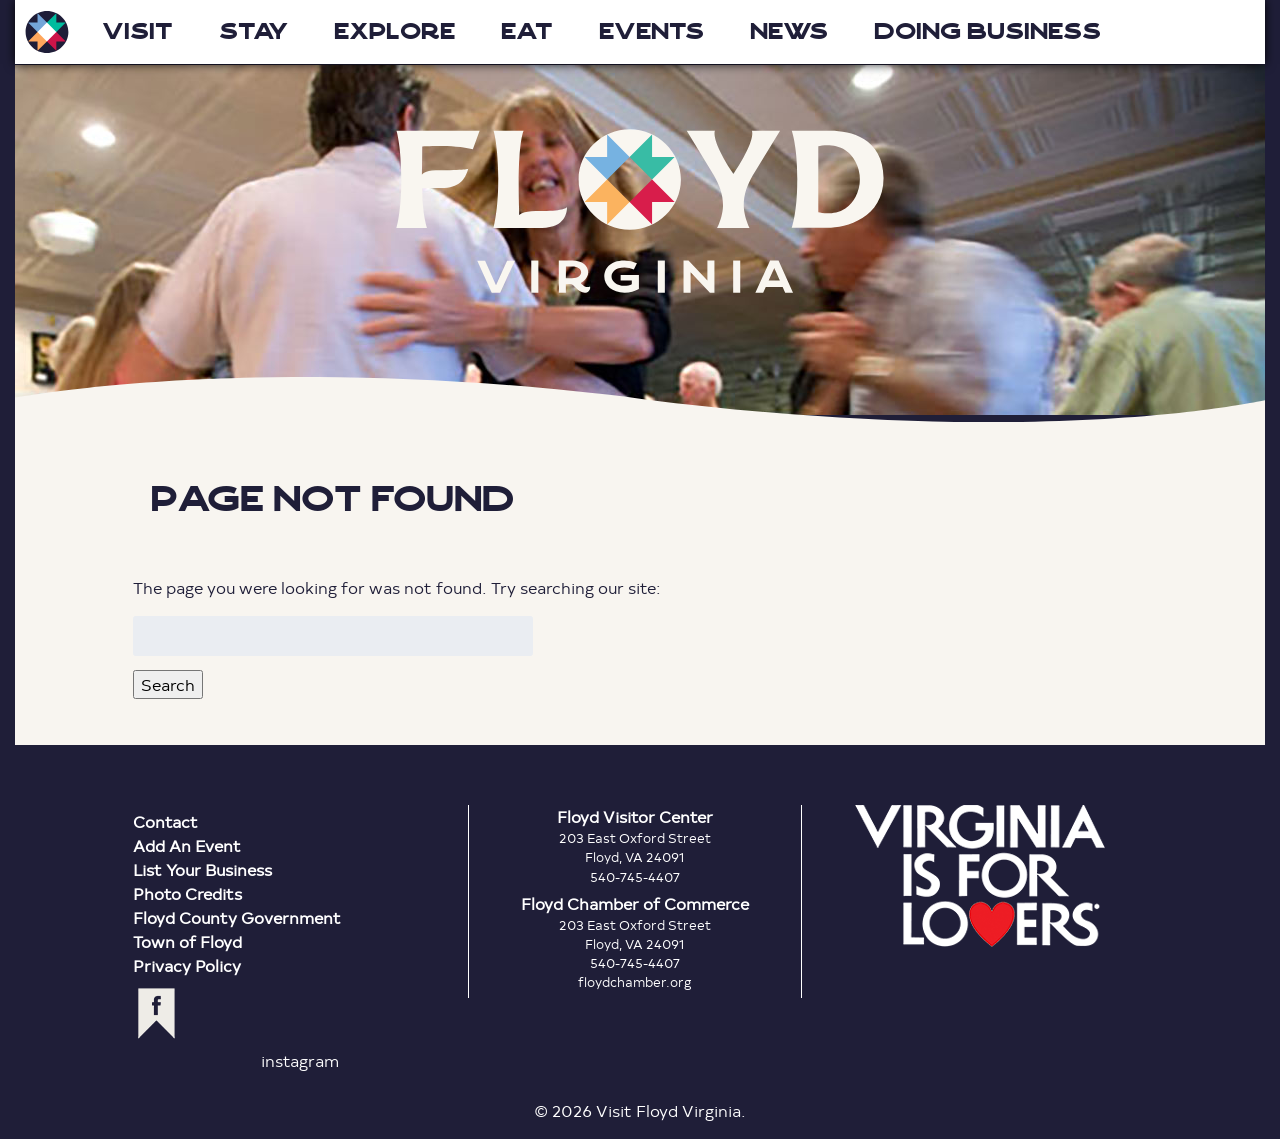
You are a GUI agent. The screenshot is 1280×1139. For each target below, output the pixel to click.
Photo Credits (187, 893)
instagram (300, 1060)
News (789, 31)
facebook (156, 1013)
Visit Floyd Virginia (47, 32)
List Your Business (202, 869)
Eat (527, 31)
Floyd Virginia (640, 211)
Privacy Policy (187, 965)
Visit (137, 31)
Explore (394, 31)
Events (651, 31)
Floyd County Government (237, 917)
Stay (253, 31)
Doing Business (987, 31)
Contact (165, 821)
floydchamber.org (635, 982)
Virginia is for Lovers (980, 876)
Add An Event (187, 845)
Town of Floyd (187, 941)
